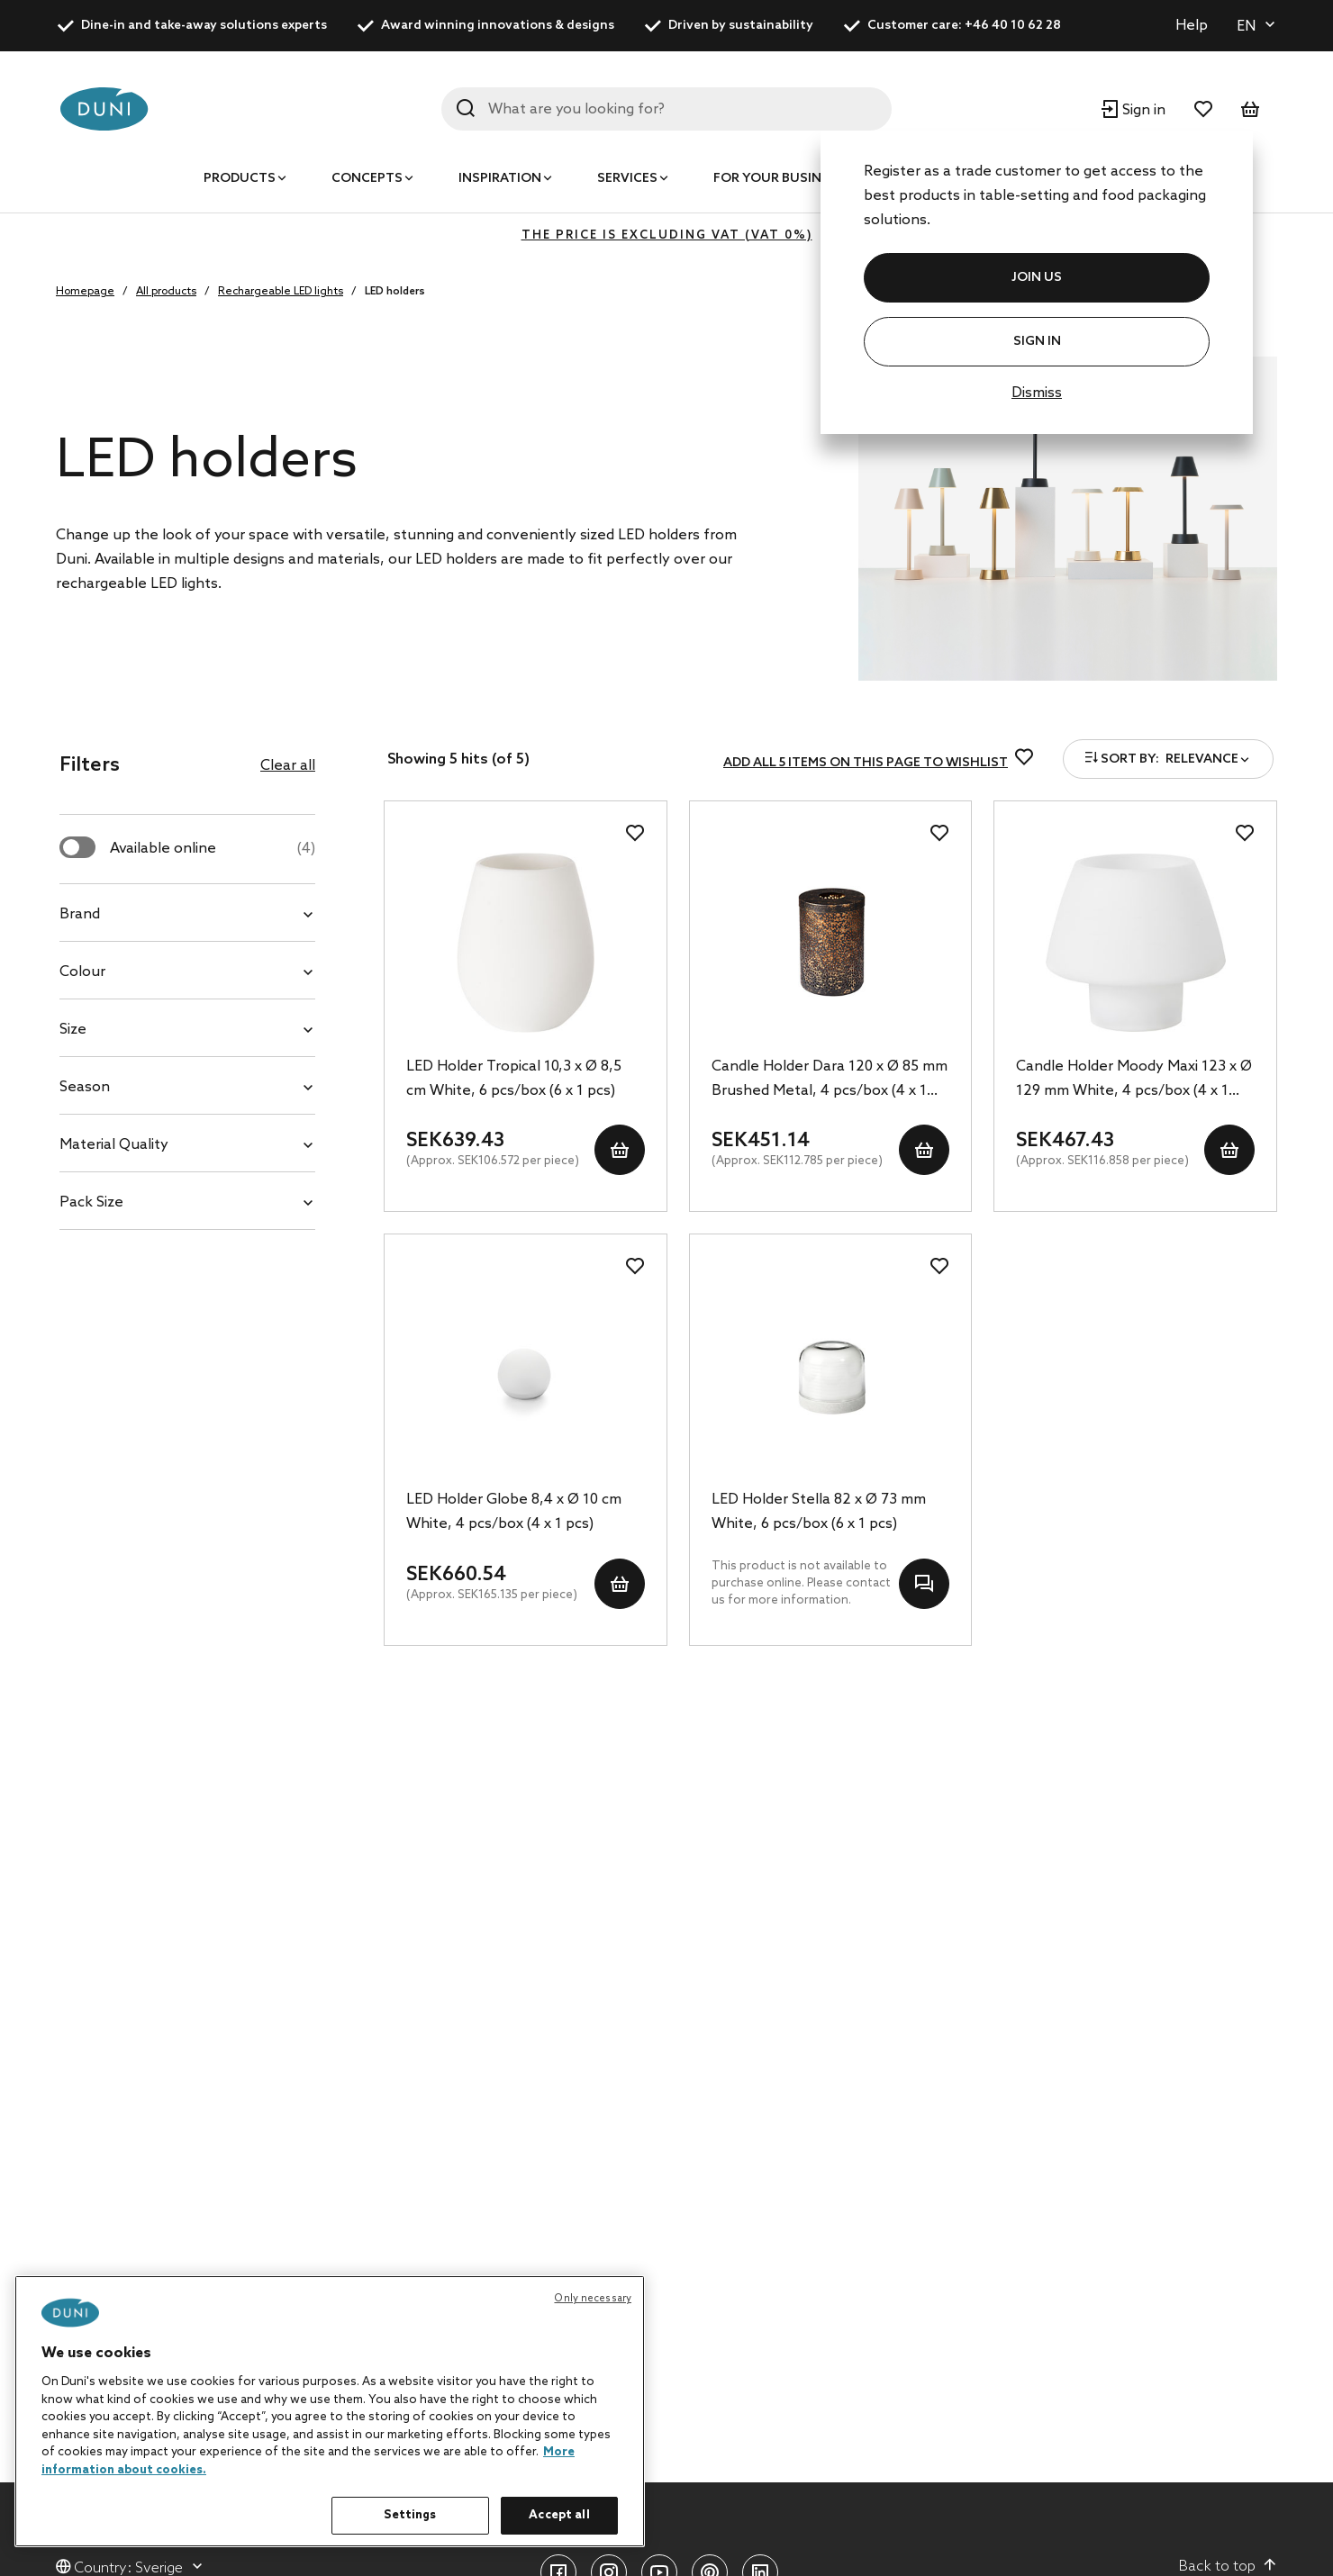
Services (627, 178)
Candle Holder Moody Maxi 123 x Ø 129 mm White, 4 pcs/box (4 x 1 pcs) (1134, 1080)
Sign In (1037, 341)
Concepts (367, 178)
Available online (212, 848)
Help (1191, 25)
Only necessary (592, 2298)
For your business (779, 178)
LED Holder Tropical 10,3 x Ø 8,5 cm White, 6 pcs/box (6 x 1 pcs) (513, 1078)
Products (240, 178)
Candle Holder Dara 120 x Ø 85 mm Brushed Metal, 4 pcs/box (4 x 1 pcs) (830, 1080)
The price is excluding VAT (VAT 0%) (666, 235)
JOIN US (1036, 277)
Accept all (559, 2515)
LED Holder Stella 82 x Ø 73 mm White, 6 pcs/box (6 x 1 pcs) (819, 1511)
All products (166, 291)
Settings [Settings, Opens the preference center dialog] (410, 2515)
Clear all (287, 765)
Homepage (85, 291)
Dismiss (1036, 393)
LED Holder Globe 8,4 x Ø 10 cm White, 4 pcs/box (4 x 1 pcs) (513, 1511)
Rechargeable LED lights (280, 291)
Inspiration (499, 178)
